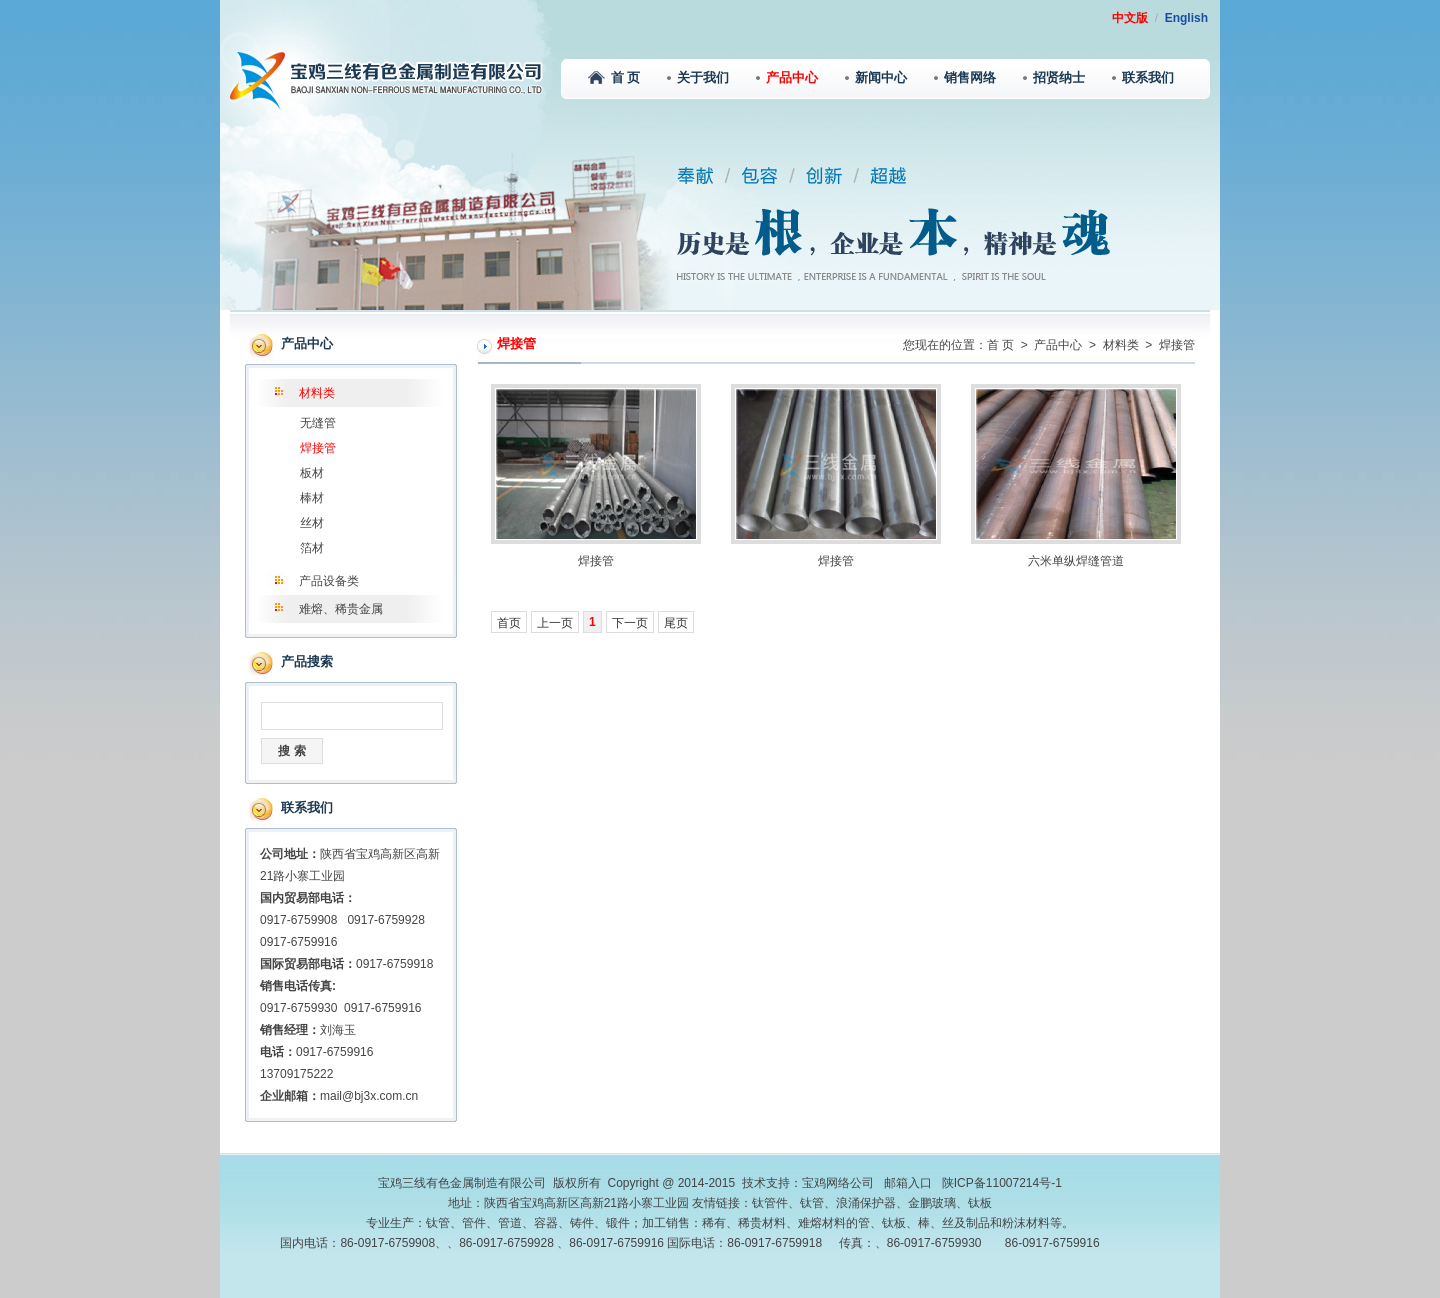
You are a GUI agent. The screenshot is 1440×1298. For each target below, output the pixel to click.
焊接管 (318, 448)
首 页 (614, 77)
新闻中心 (876, 77)
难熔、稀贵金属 (341, 609)
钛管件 (770, 1203)
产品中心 (787, 77)
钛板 (980, 1203)
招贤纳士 (1054, 77)
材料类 (317, 393)
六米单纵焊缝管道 (1076, 561)
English (1186, 18)
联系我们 (1143, 77)
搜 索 (291, 751)
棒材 (312, 498)
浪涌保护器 (866, 1203)
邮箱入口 (908, 1183)
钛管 (812, 1203)
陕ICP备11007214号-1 (1002, 1183)
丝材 (312, 523)
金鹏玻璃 (932, 1203)
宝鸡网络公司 (838, 1183)
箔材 (312, 548)
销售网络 (965, 77)
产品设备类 (329, 581)
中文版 (1130, 18)
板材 (312, 473)
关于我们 (698, 77)
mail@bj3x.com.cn (369, 1096)
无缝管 (318, 423)
